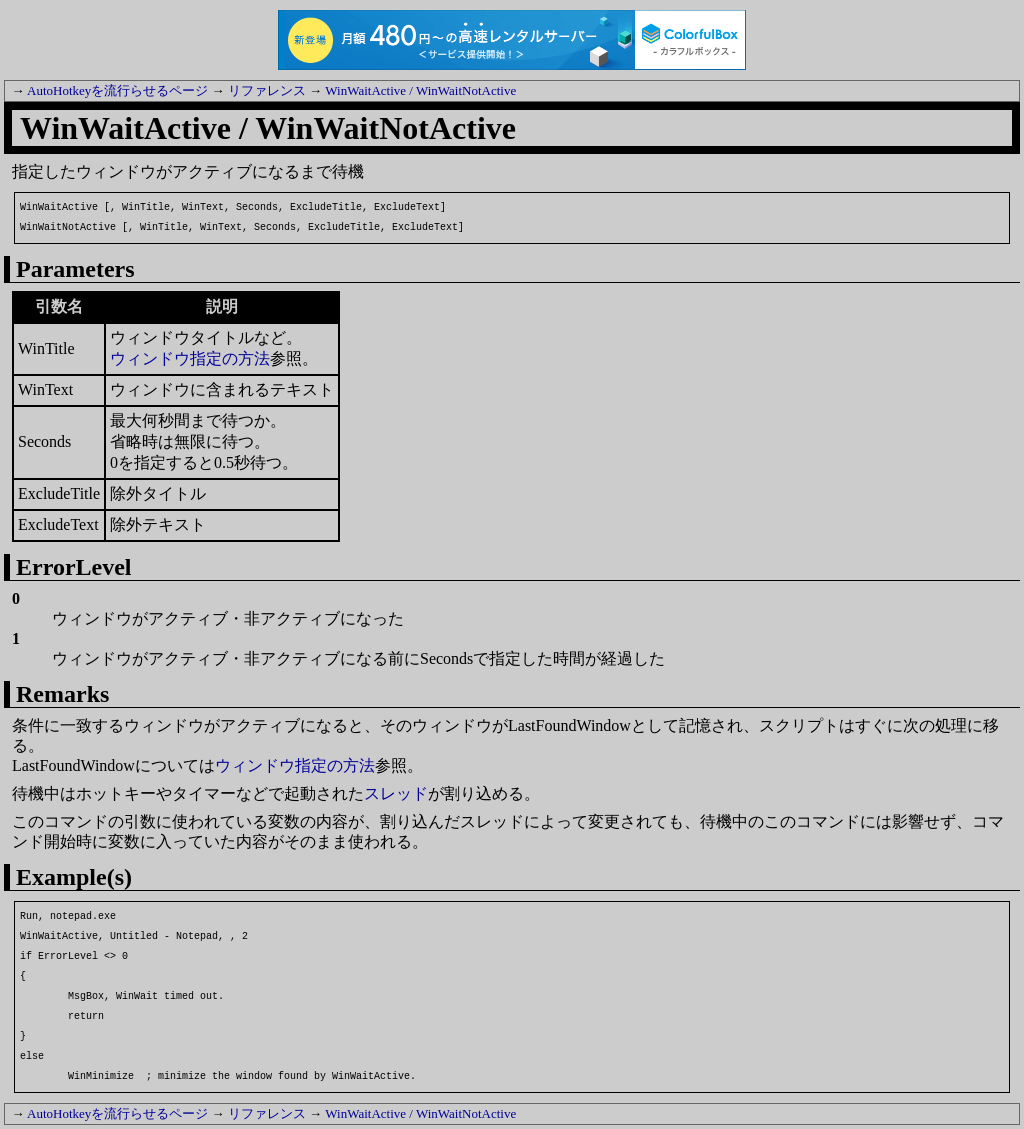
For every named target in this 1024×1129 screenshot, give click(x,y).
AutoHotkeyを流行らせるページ (117, 90)
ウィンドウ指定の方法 (190, 358)
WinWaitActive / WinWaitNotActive (420, 90)
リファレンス (267, 90)
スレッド (396, 793)
